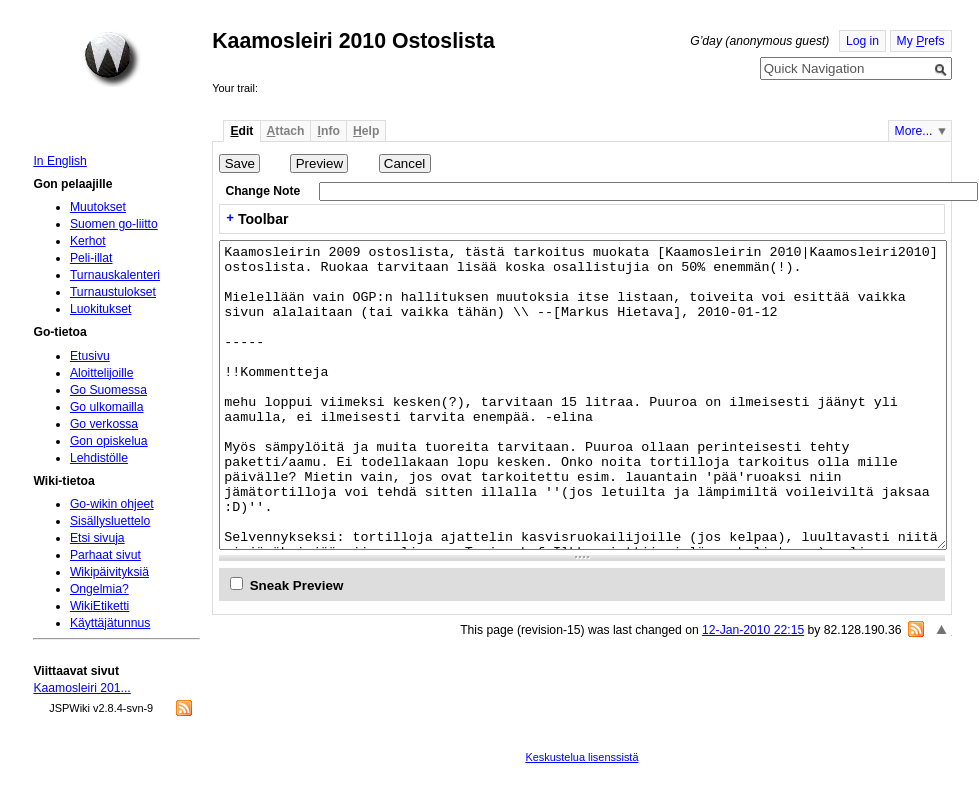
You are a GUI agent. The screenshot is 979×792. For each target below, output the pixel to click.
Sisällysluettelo (110, 521)
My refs (921, 41)
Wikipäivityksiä (109, 572)
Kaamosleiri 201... (81, 688)
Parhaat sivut (105, 555)
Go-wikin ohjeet (112, 504)
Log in (862, 41)
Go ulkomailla (107, 407)
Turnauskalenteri (115, 275)
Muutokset (98, 207)
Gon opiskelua (109, 441)
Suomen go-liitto (114, 224)
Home (112, 59)
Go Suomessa (108, 390)
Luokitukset (101, 309)
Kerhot (88, 241)
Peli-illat (91, 258)
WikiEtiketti (99, 606)
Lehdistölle (99, 458)
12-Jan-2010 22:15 (753, 630)
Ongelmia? (99, 589)
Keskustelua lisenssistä (581, 757)
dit (241, 131)
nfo (329, 131)
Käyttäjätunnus (110, 623)
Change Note (262, 191)
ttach (286, 131)
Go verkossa (104, 424)
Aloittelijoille (102, 373)
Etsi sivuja (97, 538)
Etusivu (90, 356)
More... (914, 131)
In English (59, 161)
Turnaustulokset (113, 292)
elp (366, 131)
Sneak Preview (297, 585)
